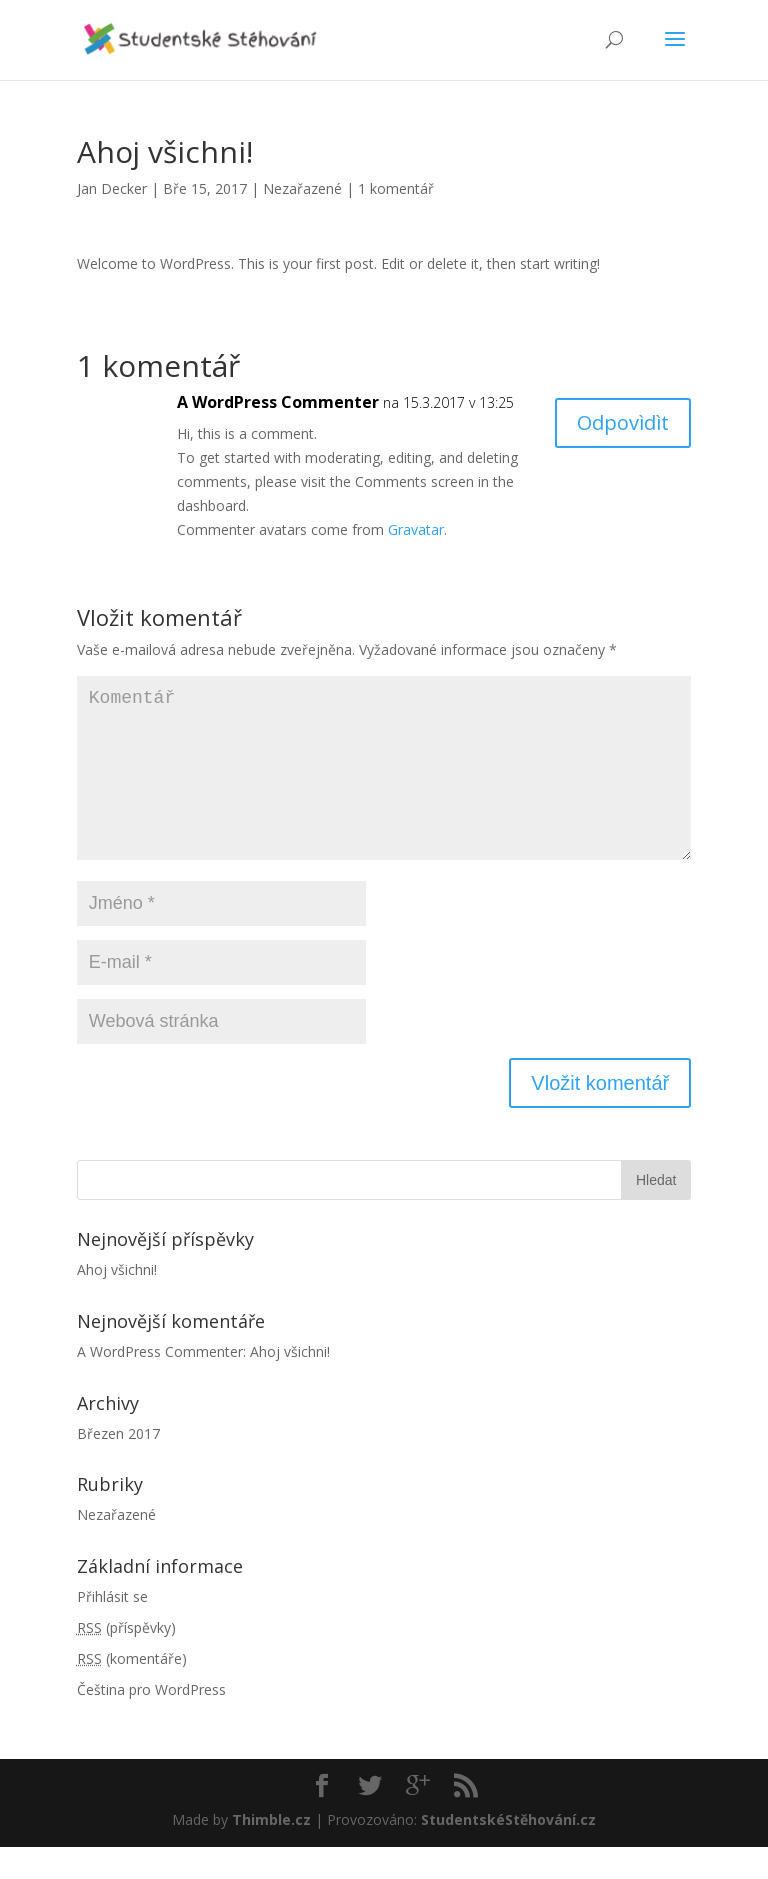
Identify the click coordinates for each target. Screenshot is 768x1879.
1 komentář (396, 188)
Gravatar (416, 529)
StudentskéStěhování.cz (508, 1851)
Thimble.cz (271, 1851)
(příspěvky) (126, 1659)
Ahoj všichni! (117, 1301)
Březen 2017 (118, 1465)
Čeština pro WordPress (151, 1721)
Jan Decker (112, 188)
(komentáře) (132, 1690)
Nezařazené (302, 188)
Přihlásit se (112, 1628)
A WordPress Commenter (278, 402)
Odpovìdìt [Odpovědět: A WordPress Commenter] (623, 422)
